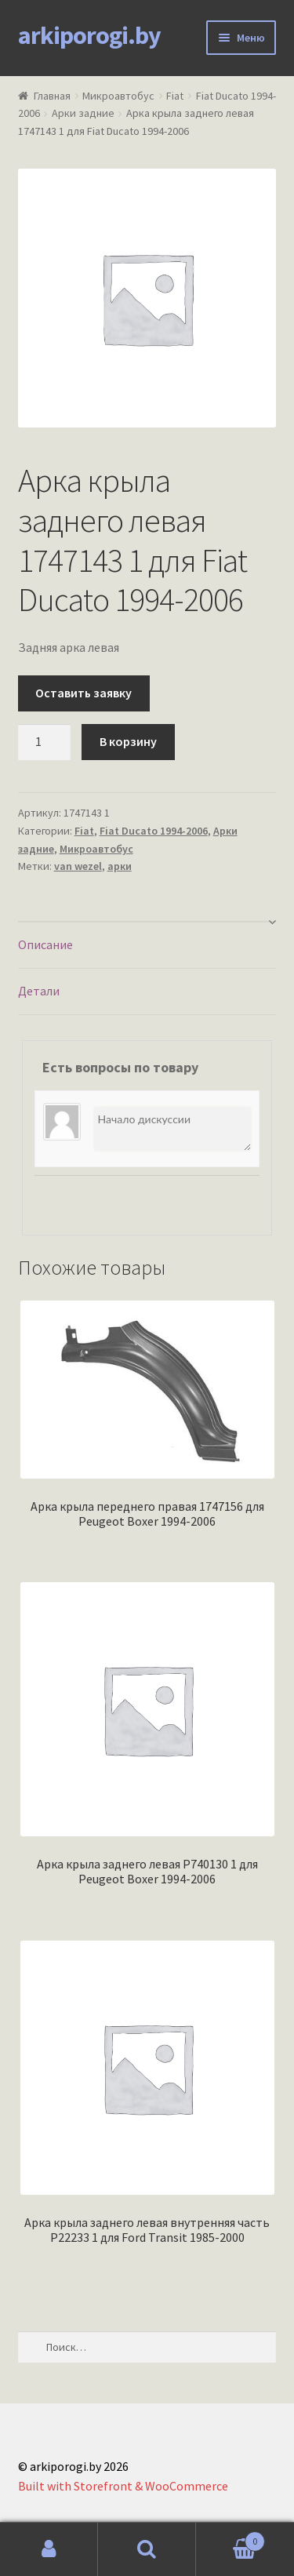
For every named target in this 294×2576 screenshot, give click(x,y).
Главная (52, 96)
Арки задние (83, 113)
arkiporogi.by (89, 35)
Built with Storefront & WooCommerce (123, 2486)
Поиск (147, 2549)
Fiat (174, 96)
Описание (45, 944)
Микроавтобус (118, 96)
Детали (39, 991)
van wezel (78, 866)
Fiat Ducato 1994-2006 (154, 831)
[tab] (147, 945)
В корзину (128, 741)
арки (119, 866)
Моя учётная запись (49, 2549)
